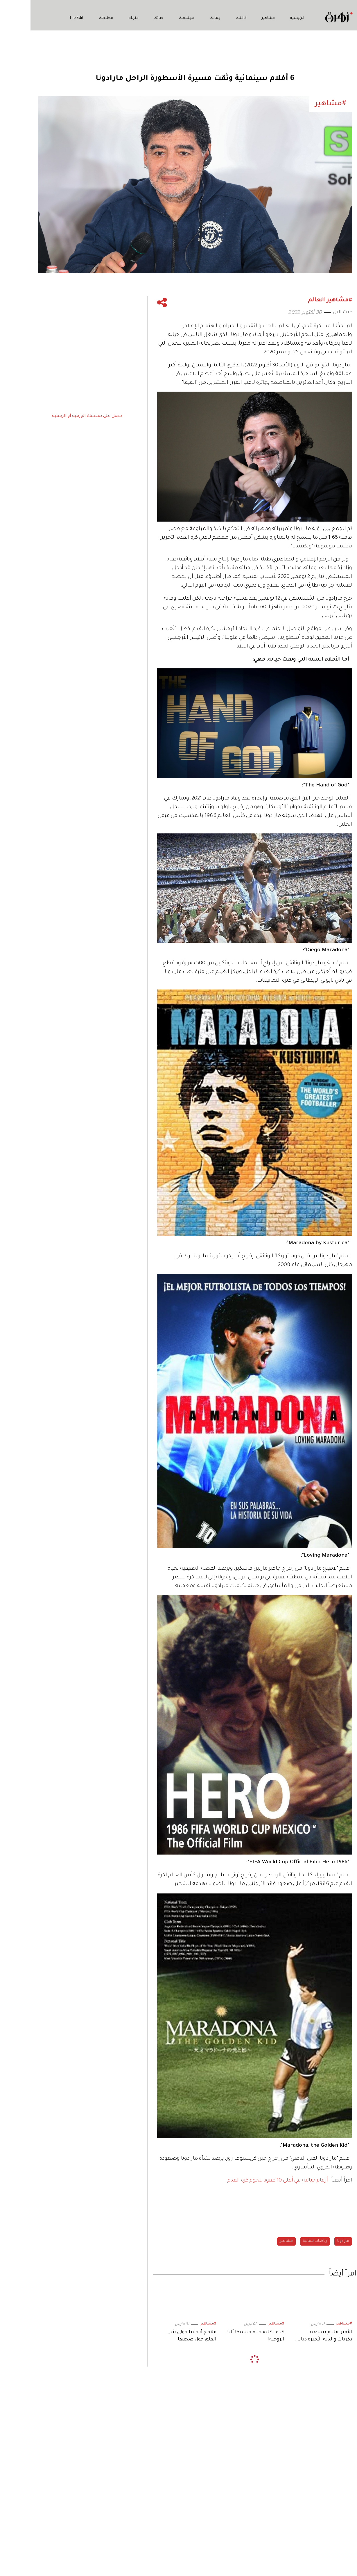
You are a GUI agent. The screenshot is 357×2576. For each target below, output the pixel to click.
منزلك (103, 18)
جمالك (184, 18)
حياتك (128, 18)
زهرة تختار (337, 2527)
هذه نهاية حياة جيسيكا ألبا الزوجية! (225, 2336)
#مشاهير (313, 2324)
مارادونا (313, 2241)
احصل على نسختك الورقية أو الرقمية (57, 416)
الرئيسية (266, 18)
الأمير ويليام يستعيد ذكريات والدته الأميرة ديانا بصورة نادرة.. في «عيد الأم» (292, 2336)
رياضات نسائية (284, 2241)
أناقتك (210, 18)
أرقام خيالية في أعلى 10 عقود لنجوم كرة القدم (247, 2181)
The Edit (337, 2537)
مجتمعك (156, 18)
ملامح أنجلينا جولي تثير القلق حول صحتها (162, 2336)
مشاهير (237, 18)
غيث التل (312, 312)
